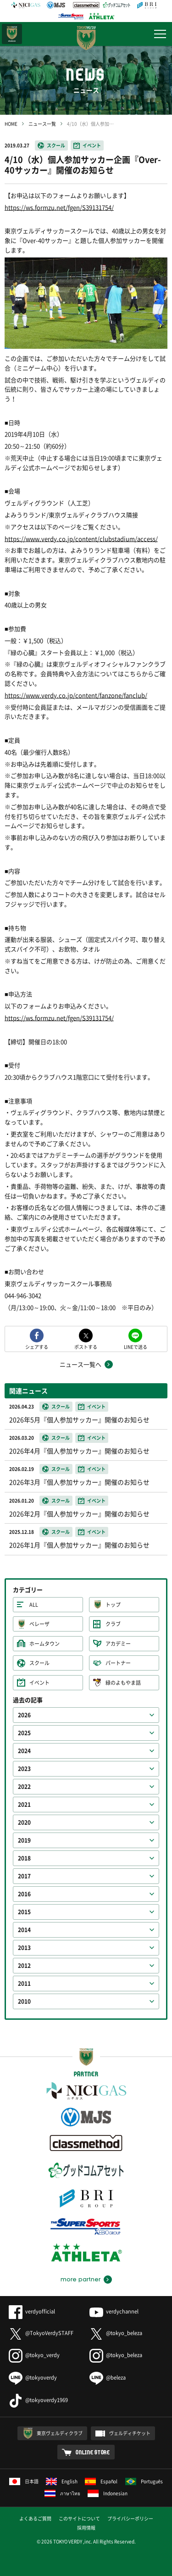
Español (101, 2481)
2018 (24, 1858)
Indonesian (108, 2493)
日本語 (24, 2481)
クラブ (113, 1624)
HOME (11, 123)
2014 (24, 1930)
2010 (24, 2001)
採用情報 (86, 2527)
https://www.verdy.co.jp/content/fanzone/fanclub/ (76, 695)
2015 (24, 1912)
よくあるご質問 (35, 2518)
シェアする (36, 1346)
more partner (80, 2279)
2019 (24, 1840)
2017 (24, 1876)
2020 (24, 1822)
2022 (24, 1787)
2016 (24, 1894)
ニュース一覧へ (80, 1364)
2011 (24, 1983)
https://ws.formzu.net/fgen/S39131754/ (59, 207)
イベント (92, 145)
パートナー (118, 1663)
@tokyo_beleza (115, 2333)
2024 (24, 1751)
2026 (24, 1715)
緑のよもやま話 (123, 1683)
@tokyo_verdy (34, 2355)
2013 (24, 1948)
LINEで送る (135, 1346)
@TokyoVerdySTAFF (41, 2333)
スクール (56, 145)
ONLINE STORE (93, 2452)
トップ (113, 1605)
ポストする (85, 1346)
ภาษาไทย (62, 2493)
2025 (24, 1733)
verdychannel (114, 2311)
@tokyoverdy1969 (38, 2400)
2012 (24, 1965)
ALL (33, 1605)
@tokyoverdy (33, 2377)
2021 (24, 1804)
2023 (24, 1769)
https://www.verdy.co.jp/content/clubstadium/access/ (81, 538)
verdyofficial (32, 2311)
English (62, 2481)
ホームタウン (44, 1644)
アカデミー (118, 1644)
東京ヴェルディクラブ (60, 2433)
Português (144, 2481)
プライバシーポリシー (130, 2518)
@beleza (107, 2377)
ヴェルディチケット (129, 2433)
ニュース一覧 (42, 123)
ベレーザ (39, 1624)
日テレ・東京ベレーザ (12, 34)
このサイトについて (79, 2518)
